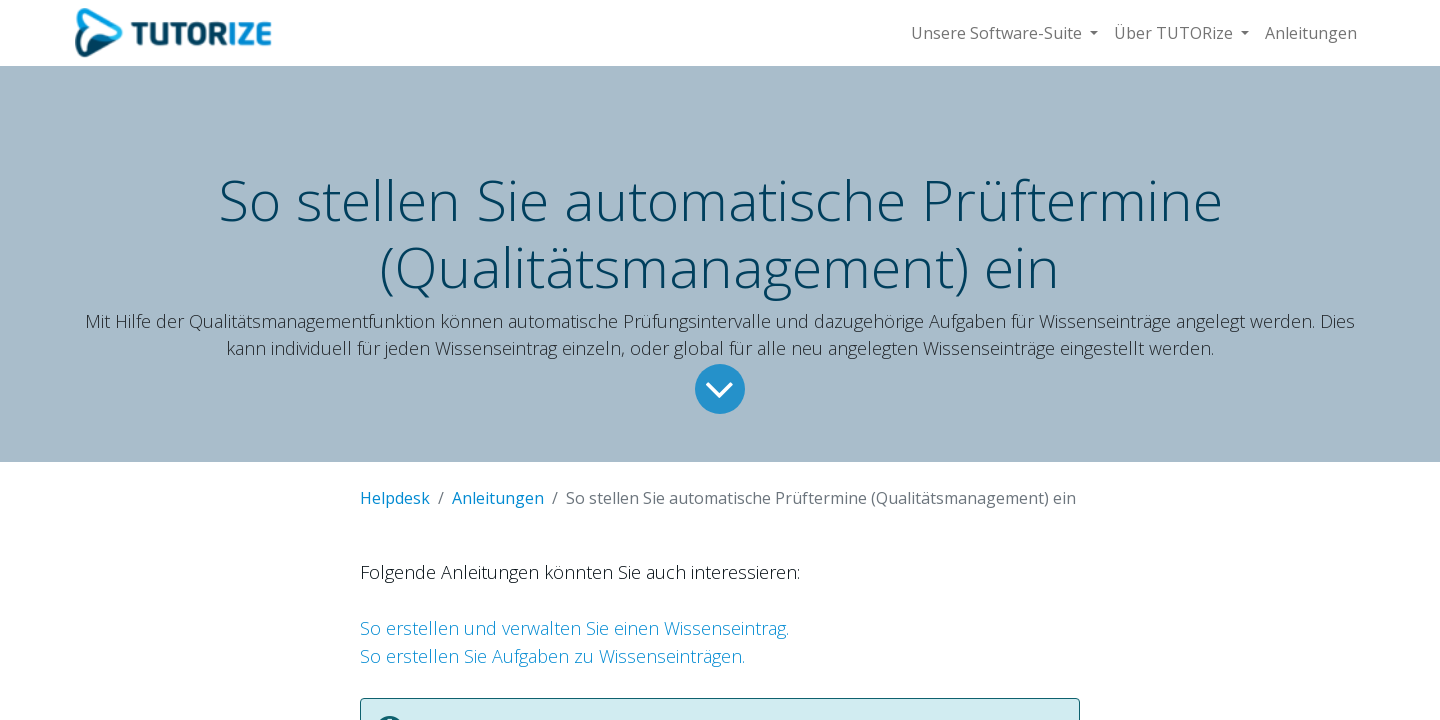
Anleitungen (498, 498)
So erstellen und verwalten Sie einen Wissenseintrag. (574, 628)
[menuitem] (1311, 33)
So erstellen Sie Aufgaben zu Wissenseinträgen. (552, 656)
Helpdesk (395, 498)
